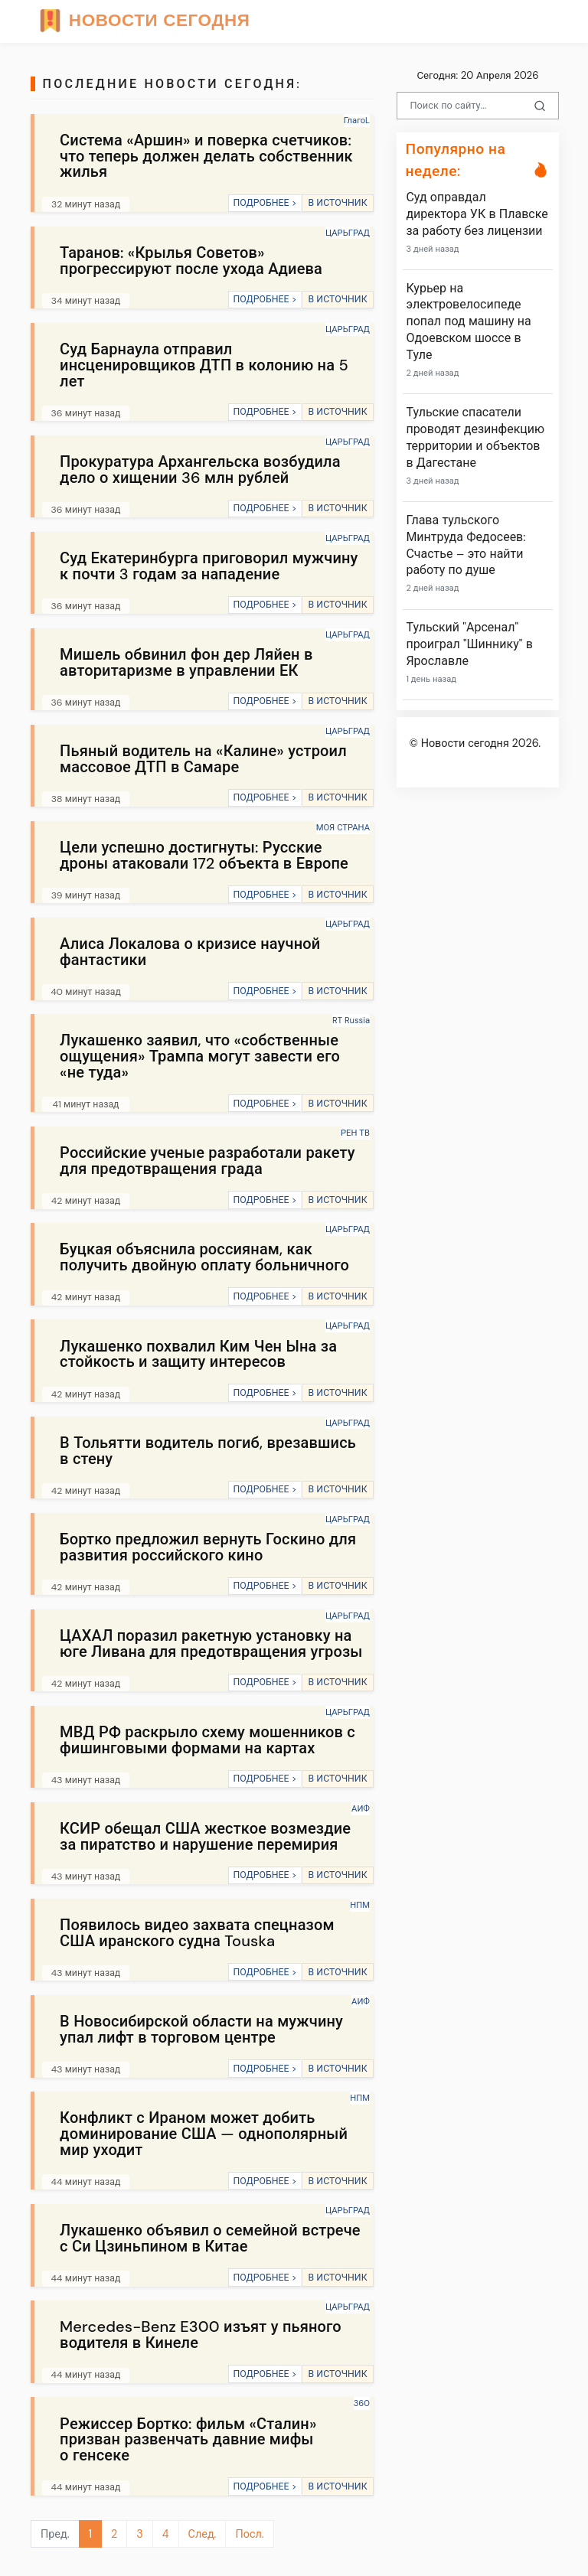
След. (202, 2534)
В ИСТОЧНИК (337, 203)
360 (362, 2403)
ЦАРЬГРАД (347, 232)
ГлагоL (357, 120)
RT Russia (351, 1020)
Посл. (249, 2534)
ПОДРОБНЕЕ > (264, 203)
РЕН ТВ (355, 1132)
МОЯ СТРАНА (343, 827)
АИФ (360, 1808)
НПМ (360, 1904)
